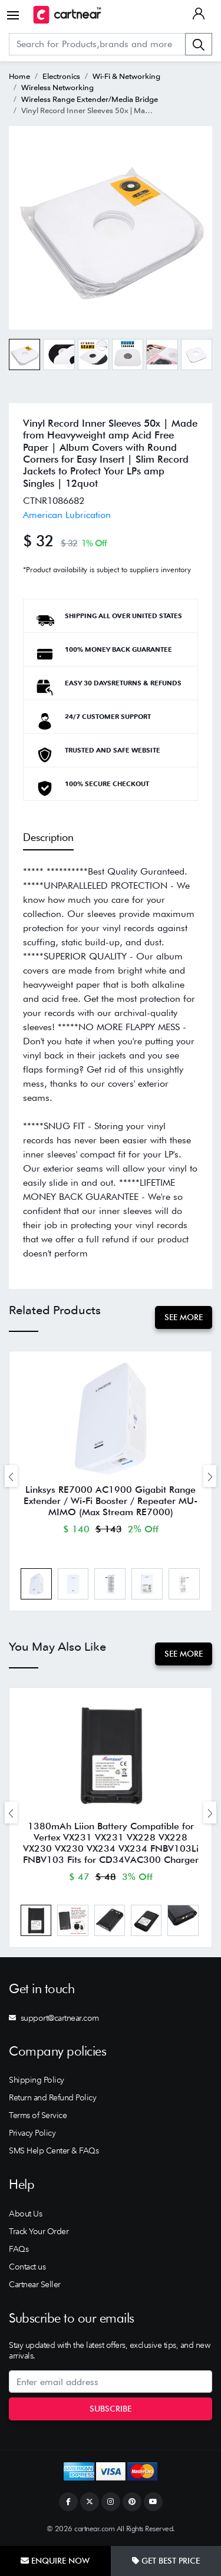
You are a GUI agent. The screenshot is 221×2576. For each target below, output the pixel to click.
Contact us (27, 2266)
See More (183, 1317)
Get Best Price (166, 2560)
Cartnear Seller (35, 2284)
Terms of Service (38, 2115)
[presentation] (11, 1476)
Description (48, 837)
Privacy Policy (32, 2133)
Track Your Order (38, 2231)
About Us (25, 2213)
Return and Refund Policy (52, 2097)
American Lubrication (67, 514)
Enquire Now (55, 2560)
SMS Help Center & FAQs (53, 2150)
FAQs (18, 2249)
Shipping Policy (36, 2079)
